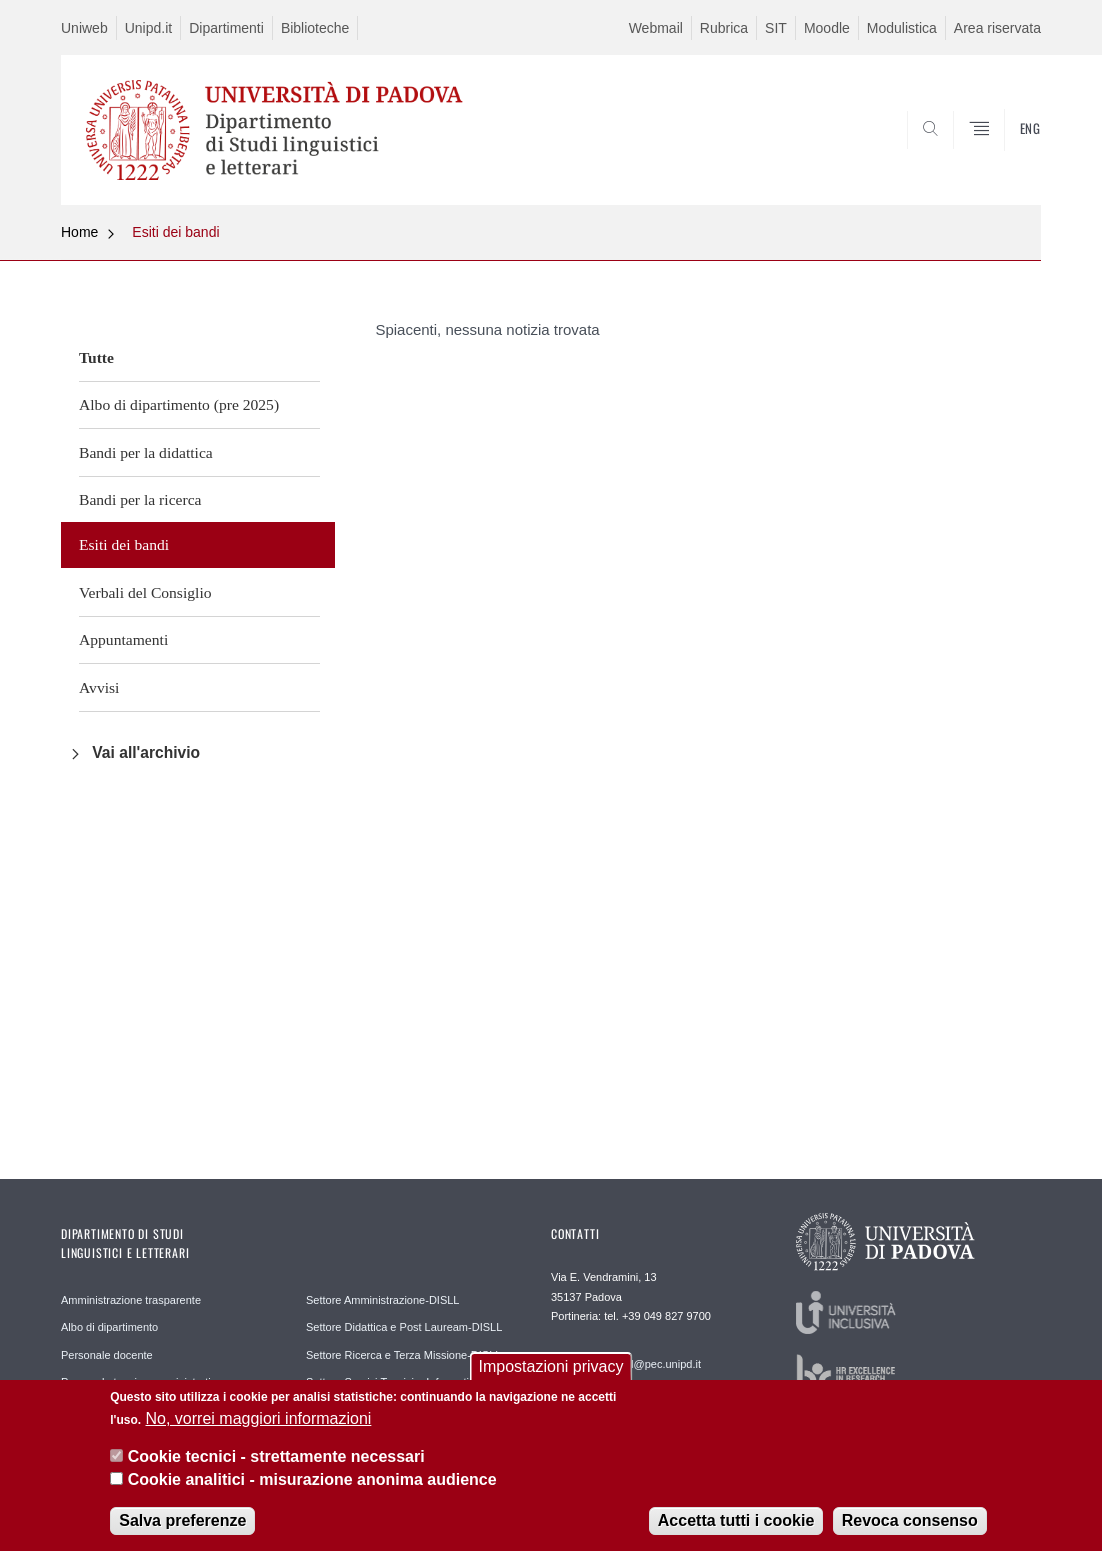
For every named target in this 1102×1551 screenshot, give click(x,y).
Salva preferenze (182, 1522)
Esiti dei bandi (175, 232)
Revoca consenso (910, 1522)
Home (79, 232)
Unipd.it (148, 28)
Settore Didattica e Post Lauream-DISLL (404, 1327)
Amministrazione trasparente (131, 1300)
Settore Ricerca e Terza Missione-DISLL (403, 1355)
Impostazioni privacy (551, 1368)
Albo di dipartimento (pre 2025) (179, 404)
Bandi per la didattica (146, 452)
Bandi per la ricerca (140, 499)
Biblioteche (315, 28)
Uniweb (84, 28)
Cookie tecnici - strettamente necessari (276, 1458)
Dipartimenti (226, 28)
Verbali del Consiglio (145, 592)
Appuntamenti (123, 639)
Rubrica (724, 28)
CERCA (1010, 157)
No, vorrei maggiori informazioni (259, 1420)
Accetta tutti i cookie (736, 1522)
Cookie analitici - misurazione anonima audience (312, 1480)
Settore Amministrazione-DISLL (382, 1300)
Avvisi (99, 687)
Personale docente (107, 1355)
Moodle (827, 28)
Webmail (656, 28)
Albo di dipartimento (109, 1327)
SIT (776, 28)
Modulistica (902, 28)
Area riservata (997, 28)
